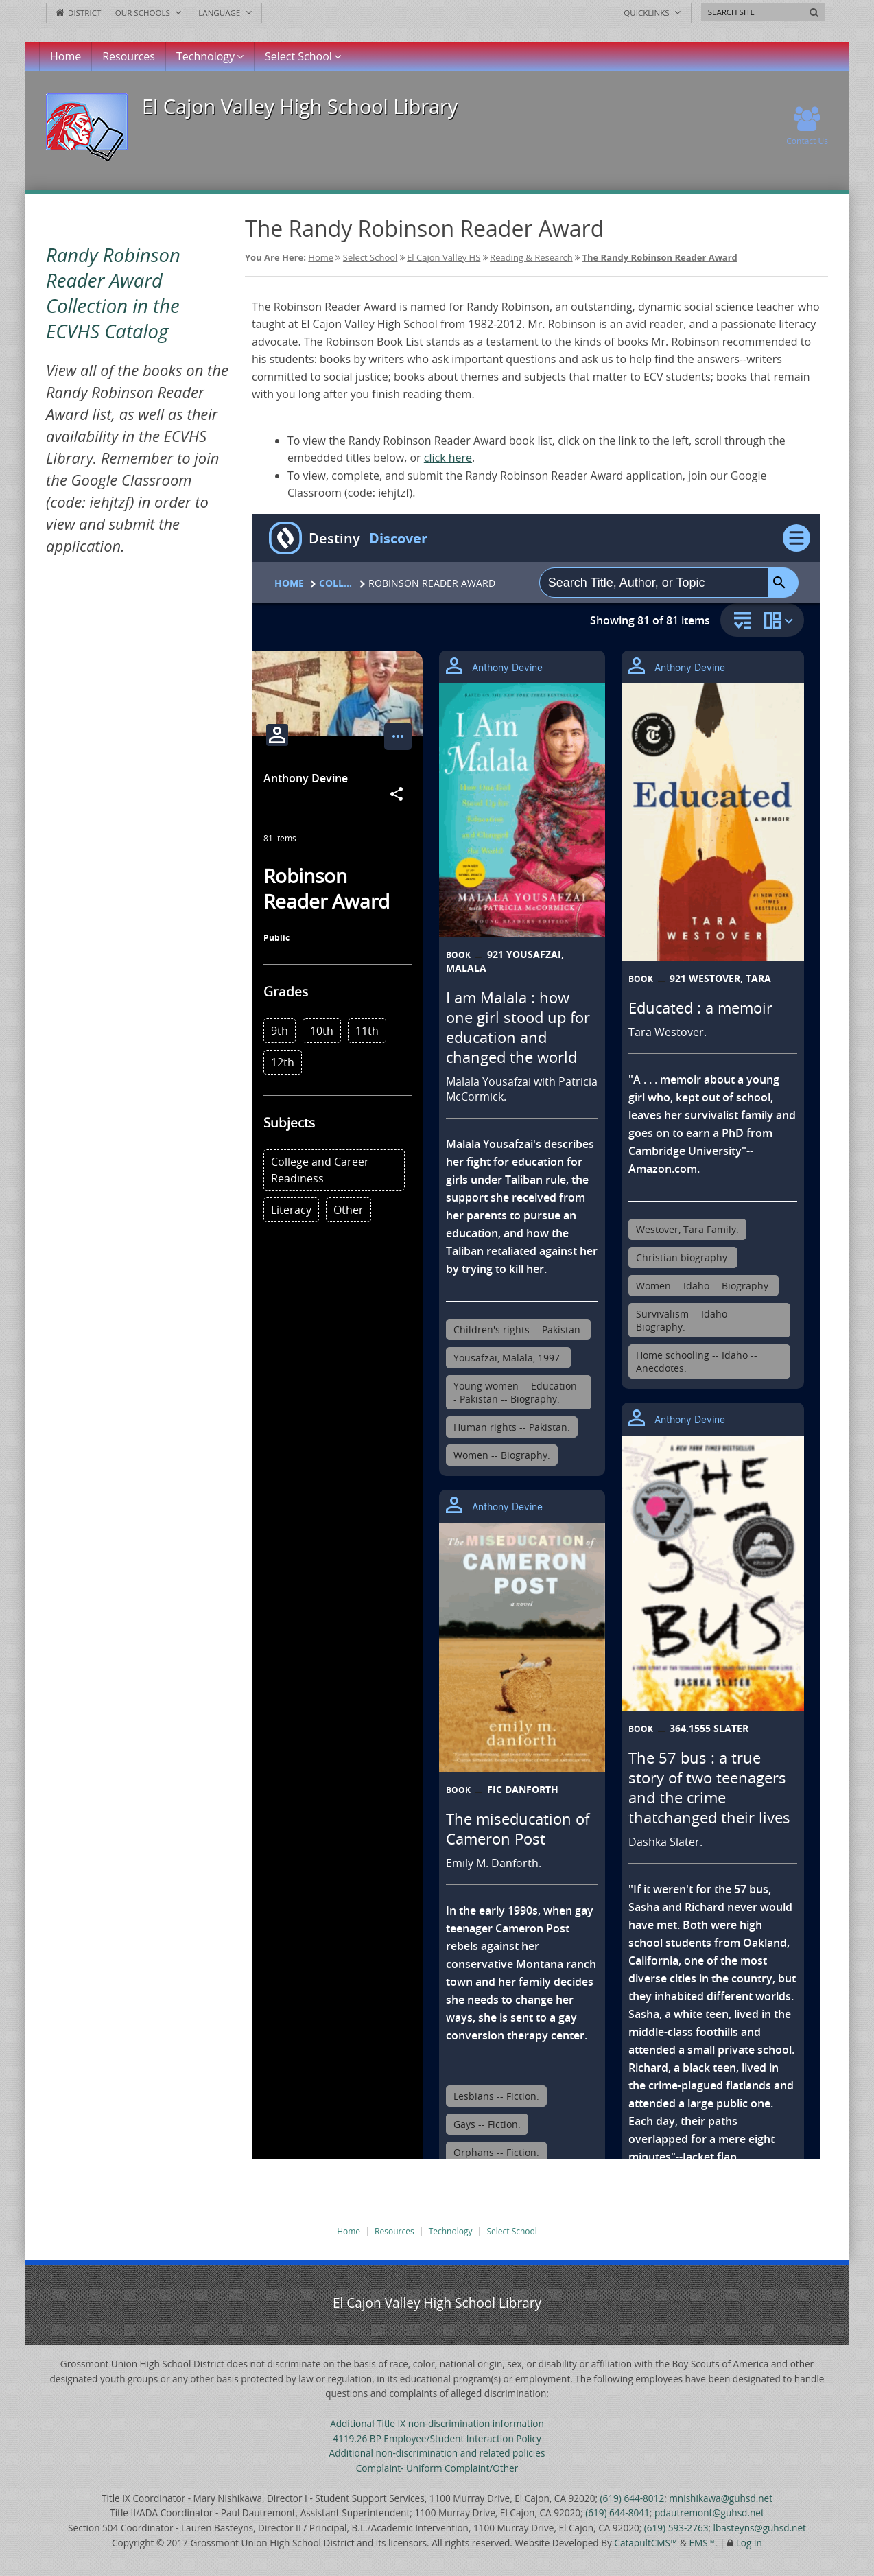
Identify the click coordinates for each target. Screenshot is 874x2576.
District (77, 13)
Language (226, 13)
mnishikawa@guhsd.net (720, 2498)
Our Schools (150, 13)
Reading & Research (531, 257)
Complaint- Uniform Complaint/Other (437, 2467)
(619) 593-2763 (676, 2527)
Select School (303, 56)
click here (448, 457)
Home (65, 56)
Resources (128, 56)
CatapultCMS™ (645, 2542)
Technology (210, 56)
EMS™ (702, 2542)
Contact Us (807, 126)
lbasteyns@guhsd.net (759, 2527)
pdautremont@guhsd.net (709, 2512)
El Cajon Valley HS (443, 257)
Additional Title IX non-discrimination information (437, 2423)
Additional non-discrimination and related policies (437, 2452)
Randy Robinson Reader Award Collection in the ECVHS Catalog (113, 293)
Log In (749, 2542)
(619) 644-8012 (632, 2498)
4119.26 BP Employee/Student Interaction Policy (437, 2438)
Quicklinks (653, 13)
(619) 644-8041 (617, 2512)
